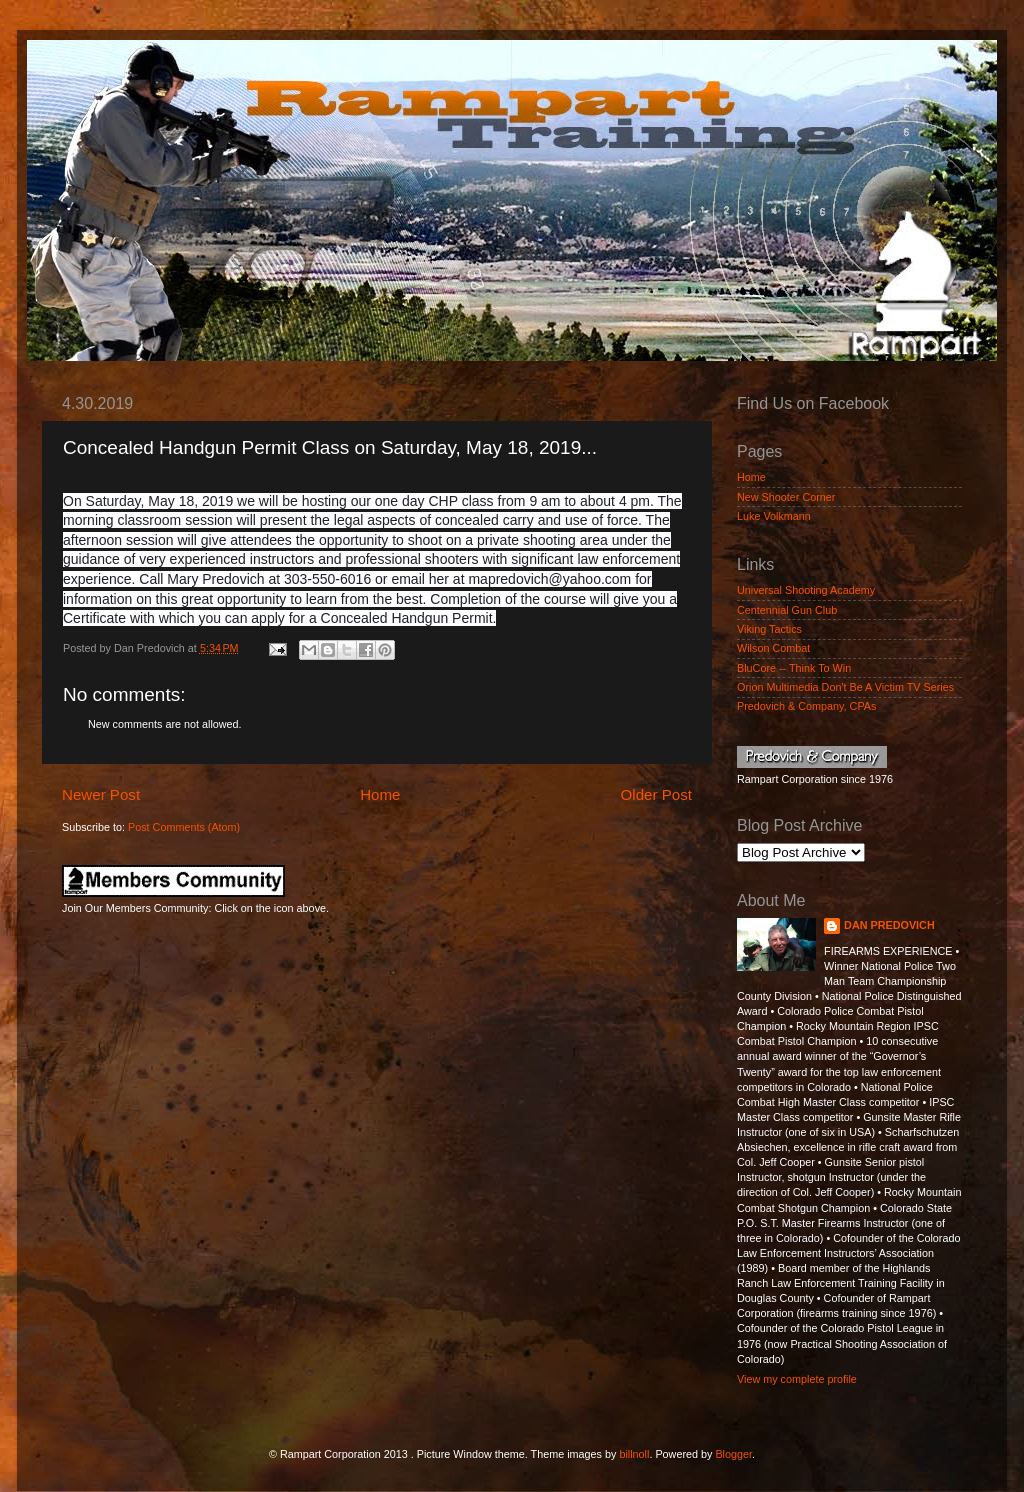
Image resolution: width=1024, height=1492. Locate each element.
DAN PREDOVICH (889, 925)
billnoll (634, 1454)
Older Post (656, 794)
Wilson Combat (773, 648)
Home (380, 794)
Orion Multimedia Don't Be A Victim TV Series (845, 687)
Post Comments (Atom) (184, 827)
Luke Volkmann (774, 516)
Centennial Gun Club (787, 610)
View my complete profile (797, 1379)
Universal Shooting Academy (806, 590)
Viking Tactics (769, 629)
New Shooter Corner (786, 497)
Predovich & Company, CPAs (806, 706)
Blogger (733, 1454)
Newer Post (101, 794)
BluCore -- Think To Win (794, 668)
